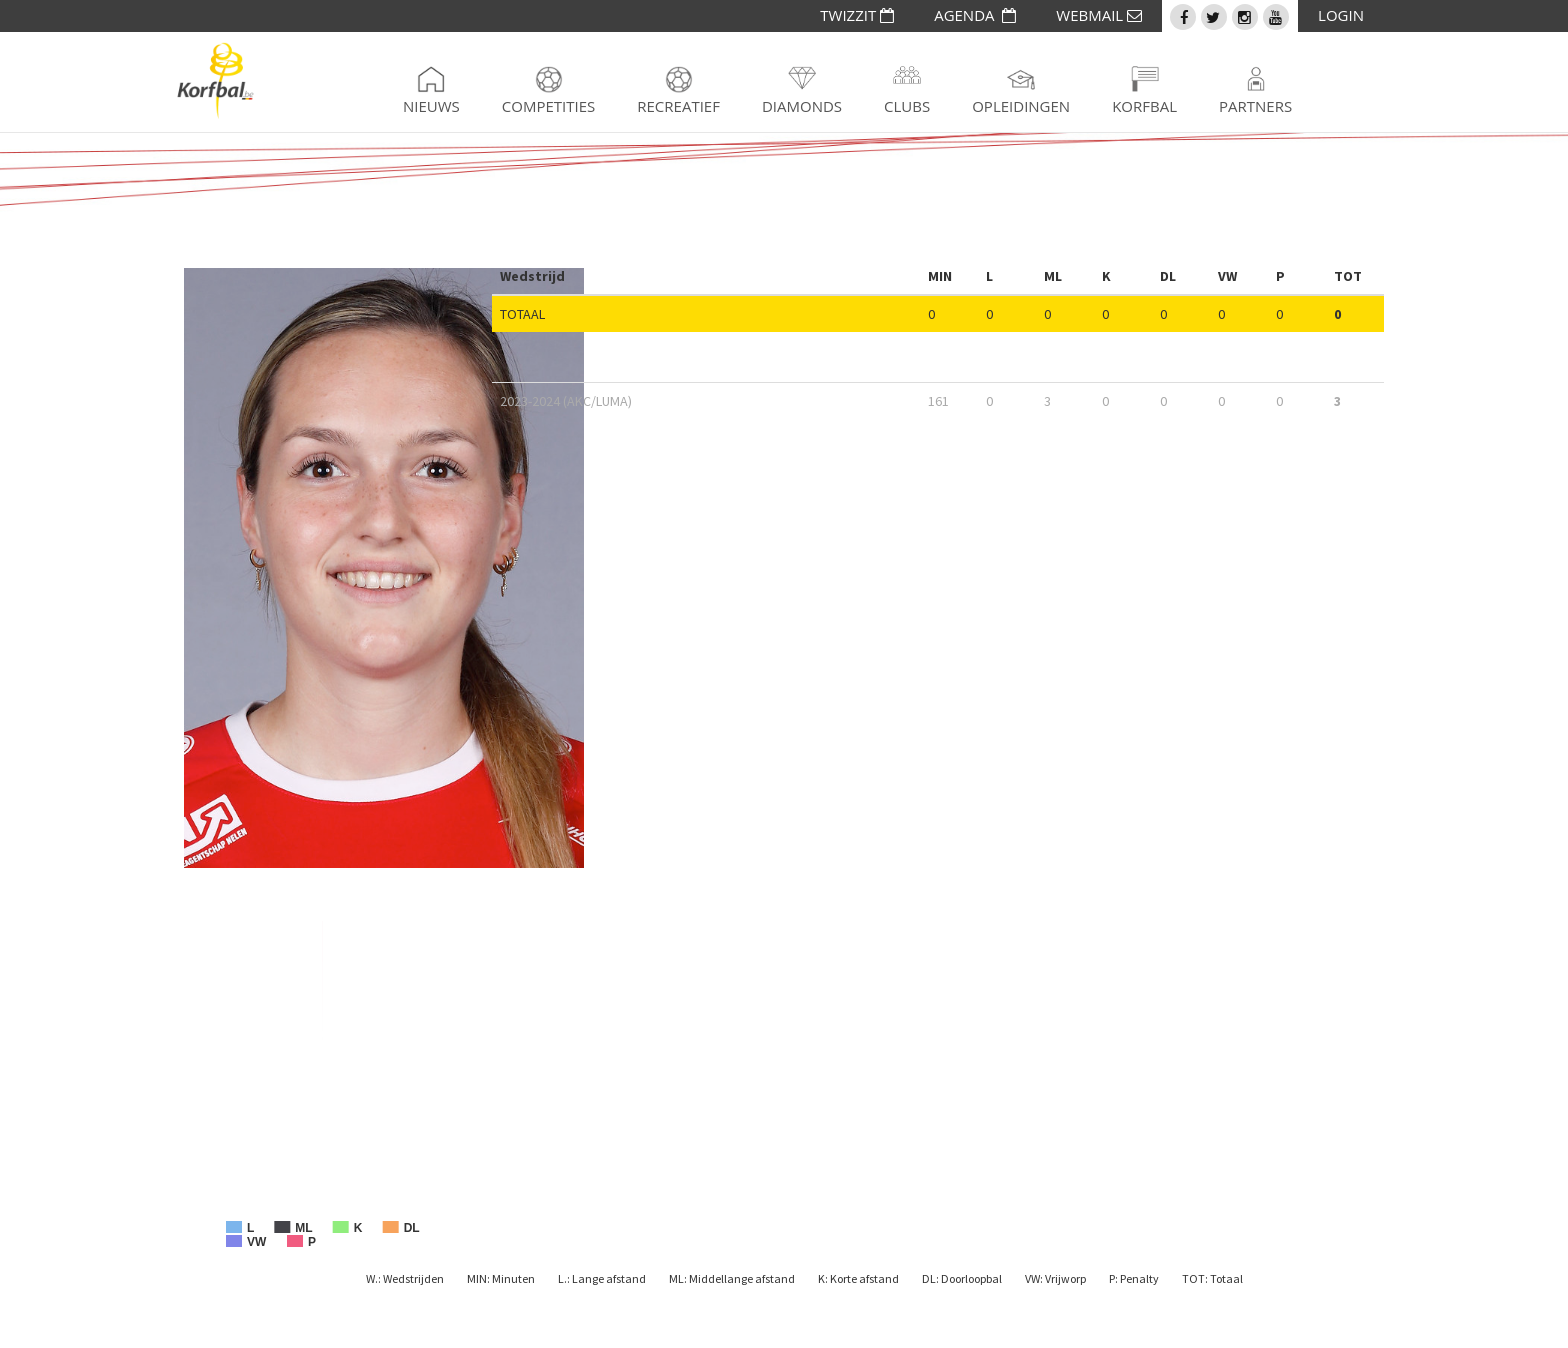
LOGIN (1341, 15)
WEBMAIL (1099, 15)
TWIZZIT (857, 15)
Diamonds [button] (802, 106)
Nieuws (431, 106)
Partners (1255, 106)
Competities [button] (548, 106)
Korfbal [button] (1144, 106)
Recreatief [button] (678, 106)
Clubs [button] (907, 106)
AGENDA (975, 15)
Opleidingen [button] (1021, 106)
